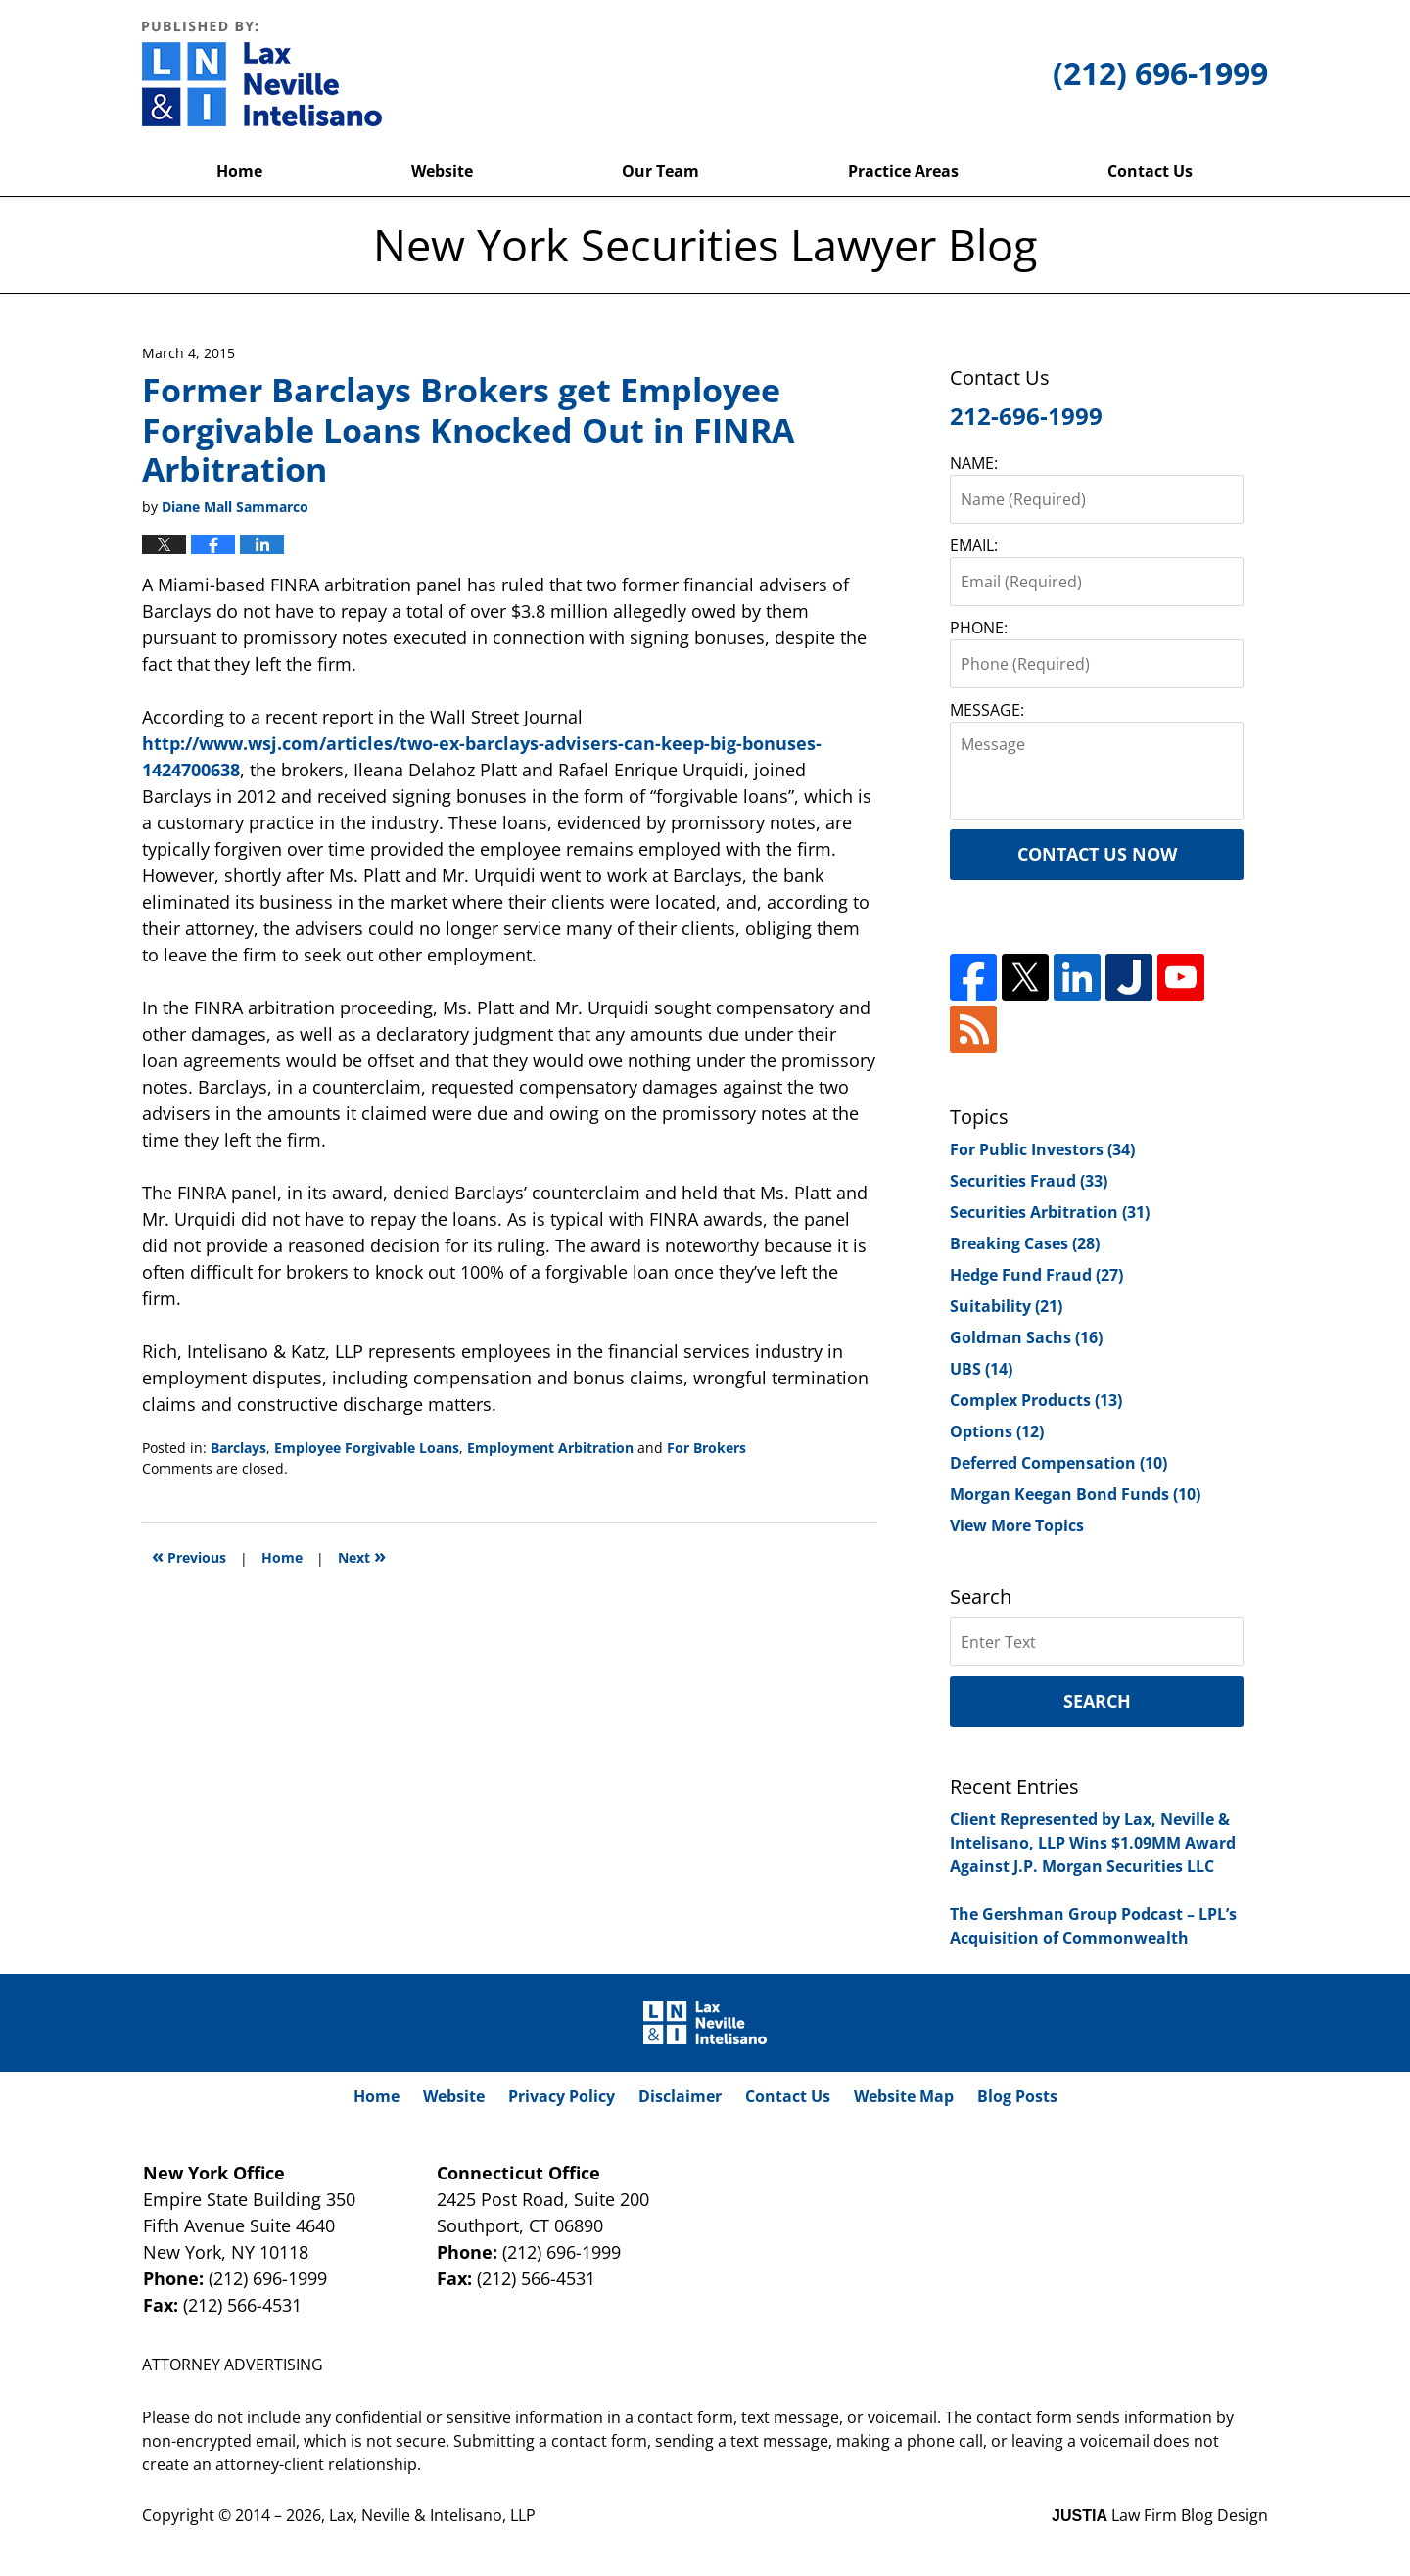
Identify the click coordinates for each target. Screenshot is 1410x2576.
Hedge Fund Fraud (1036, 1275)
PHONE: (979, 627)
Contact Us (1150, 171)
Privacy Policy (561, 2096)
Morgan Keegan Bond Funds (1075, 1494)
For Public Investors (1042, 1149)
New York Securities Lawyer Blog (262, 73)
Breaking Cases (1025, 1243)
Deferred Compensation (1058, 1463)
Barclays (238, 1447)
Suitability (1006, 1306)
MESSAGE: (987, 710)
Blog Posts (1017, 2096)
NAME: (974, 463)
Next (362, 1555)
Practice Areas (903, 171)
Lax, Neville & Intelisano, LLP (432, 2515)
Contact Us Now (1097, 854)
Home (239, 171)
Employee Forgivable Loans (366, 1447)
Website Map (904, 2096)
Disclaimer (680, 2096)
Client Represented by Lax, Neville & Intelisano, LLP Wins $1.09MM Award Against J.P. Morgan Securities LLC (1093, 1842)
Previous (189, 1555)
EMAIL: (974, 545)
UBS (981, 1369)
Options (997, 1431)
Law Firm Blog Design (1160, 2515)
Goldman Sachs (1026, 1337)
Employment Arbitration (550, 1447)
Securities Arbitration (1050, 1212)
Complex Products (1036, 1400)
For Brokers (706, 1447)
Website (442, 171)
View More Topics (1017, 1525)
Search (1097, 1700)
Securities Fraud (1028, 1181)
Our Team (660, 171)
